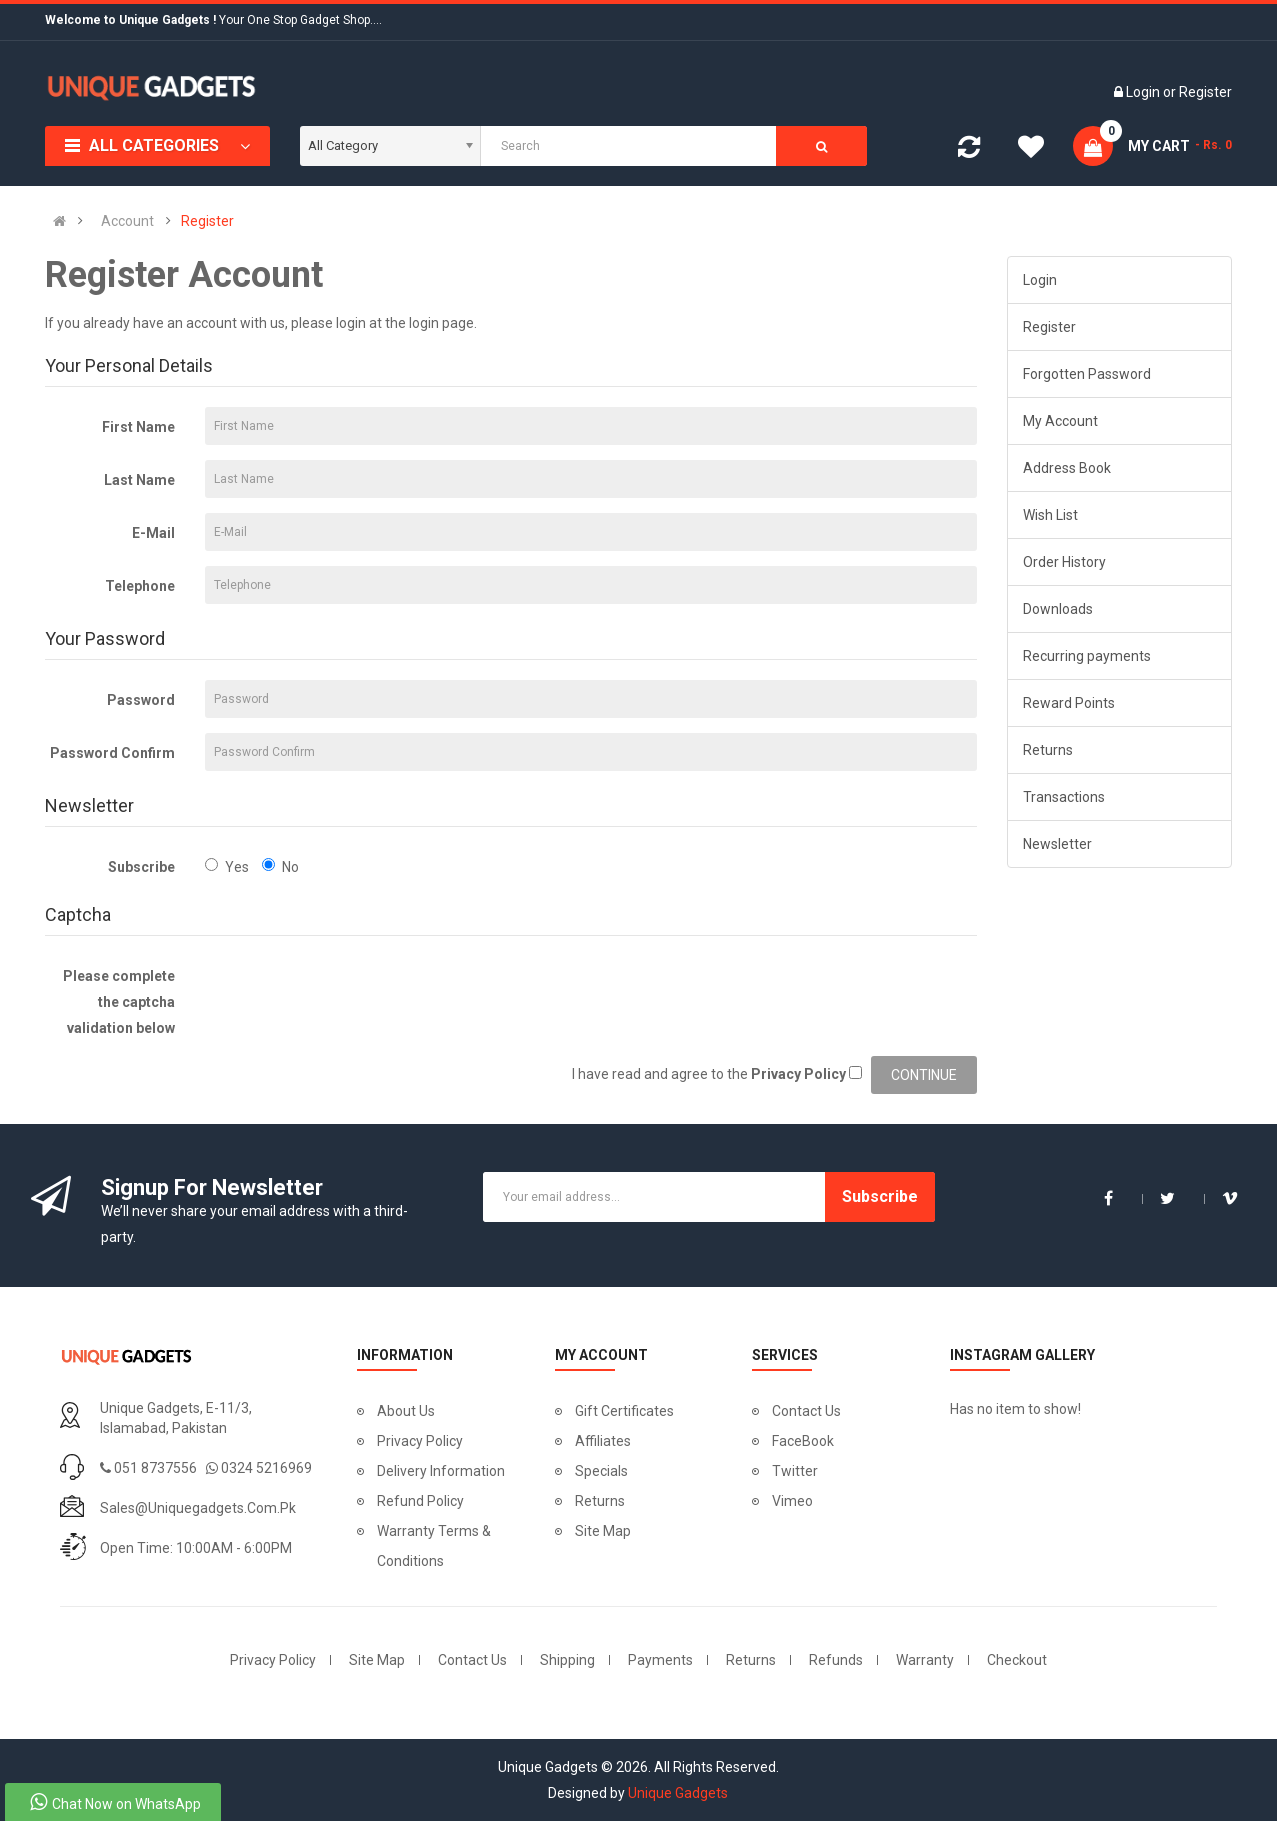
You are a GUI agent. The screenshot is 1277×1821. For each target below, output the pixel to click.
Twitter (795, 1471)
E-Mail (153, 533)
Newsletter (1057, 844)
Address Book (1067, 468)
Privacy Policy (420, 1441)
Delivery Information (441, 1471)
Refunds (836, 1660)
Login (1144, 92)
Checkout (1017, 1660)
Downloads (1058, 609)
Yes (227, 866)
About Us (406, 1411)
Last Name (139, 480)
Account (127, 221)
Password (141, 700)
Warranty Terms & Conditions (434, 1546)
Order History (1064, 562)
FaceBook (803, 1441)
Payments (660, 1660)
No (280, 866)
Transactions (1064, 797)
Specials (601, 1471)
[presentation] (357, 995)
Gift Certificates (624, 1411)
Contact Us (806, 1411)
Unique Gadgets (678, 1793)
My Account (1060, 421)
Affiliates (603, 1441)
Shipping (567, 1660)
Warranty (925, 1660)
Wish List (1050, 515)
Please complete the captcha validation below (119, 1002)
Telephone (140, 586)
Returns (1048, 750)
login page (441, 323)
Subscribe (141, 867)
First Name (138, 427)
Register (1205, 92)
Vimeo (792, 1501)
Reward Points (1069, 703)
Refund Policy (420, 1501)
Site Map (603, 1531)
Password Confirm (112, 753)
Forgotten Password (1087, 374)
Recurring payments (1087, 656)
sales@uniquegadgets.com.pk (198, 1508)
